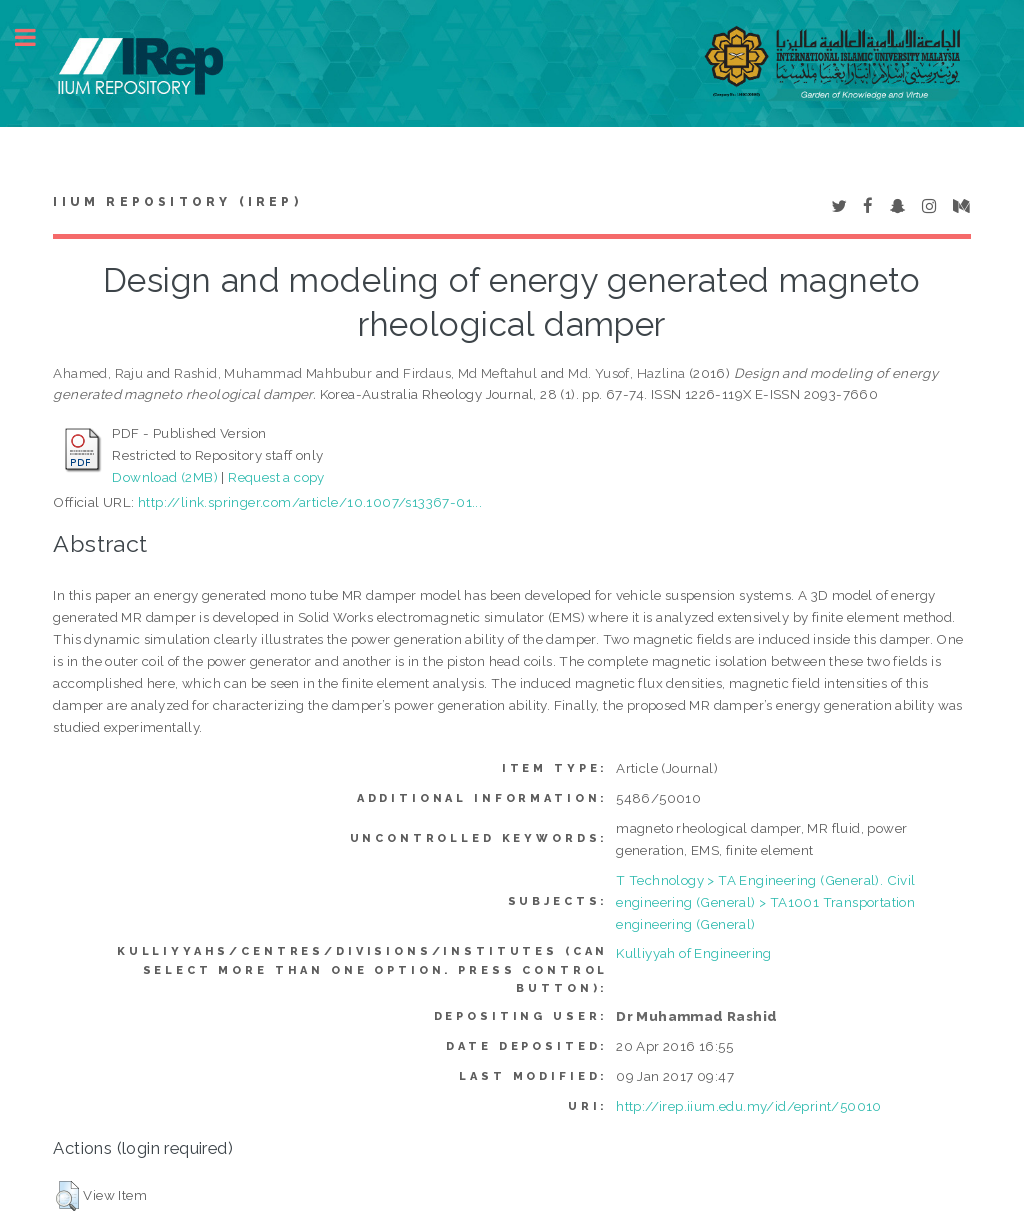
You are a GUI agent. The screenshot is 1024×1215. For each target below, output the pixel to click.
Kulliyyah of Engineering (694, 953)
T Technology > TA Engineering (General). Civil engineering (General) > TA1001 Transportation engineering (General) (765, 902)
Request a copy (276, 477)
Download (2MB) (165, 477)
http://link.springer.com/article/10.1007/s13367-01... (310, 502)
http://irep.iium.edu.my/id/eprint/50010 (749, 1106)
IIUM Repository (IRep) (177, 202)
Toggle (36, 37)
